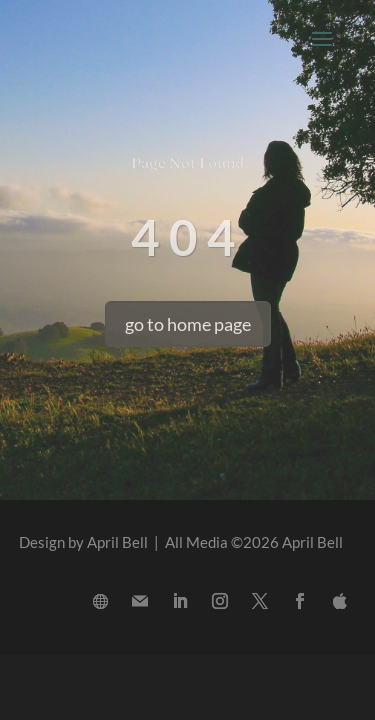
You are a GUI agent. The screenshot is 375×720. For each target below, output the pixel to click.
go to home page (188, 324)
